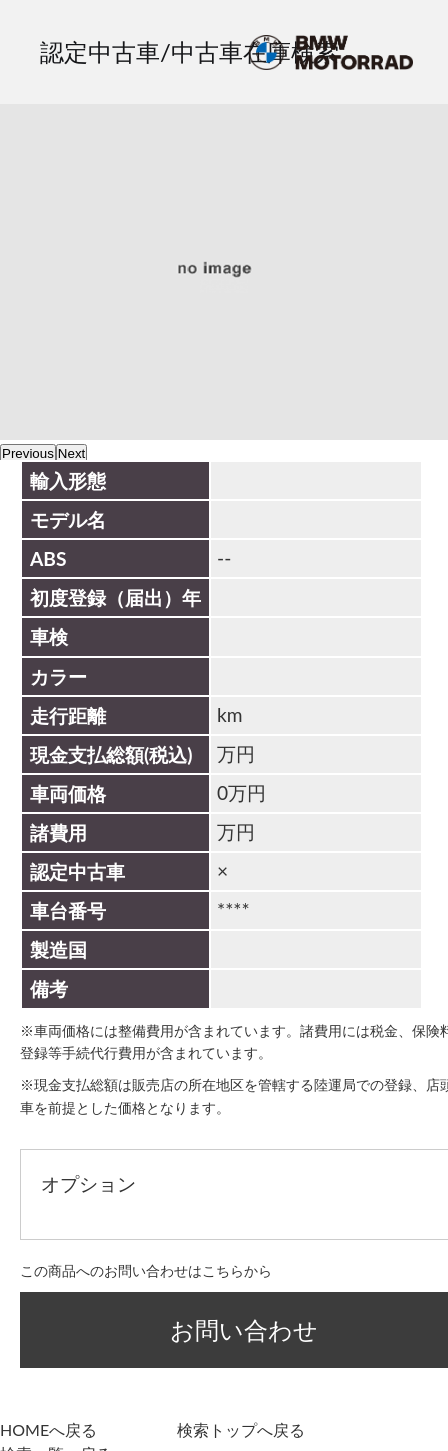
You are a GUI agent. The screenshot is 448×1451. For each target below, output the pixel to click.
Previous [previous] (28, 453)
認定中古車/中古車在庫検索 (189, 51)
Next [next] (71, 453)
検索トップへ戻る (241, 1429)
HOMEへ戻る (48, 1429)
